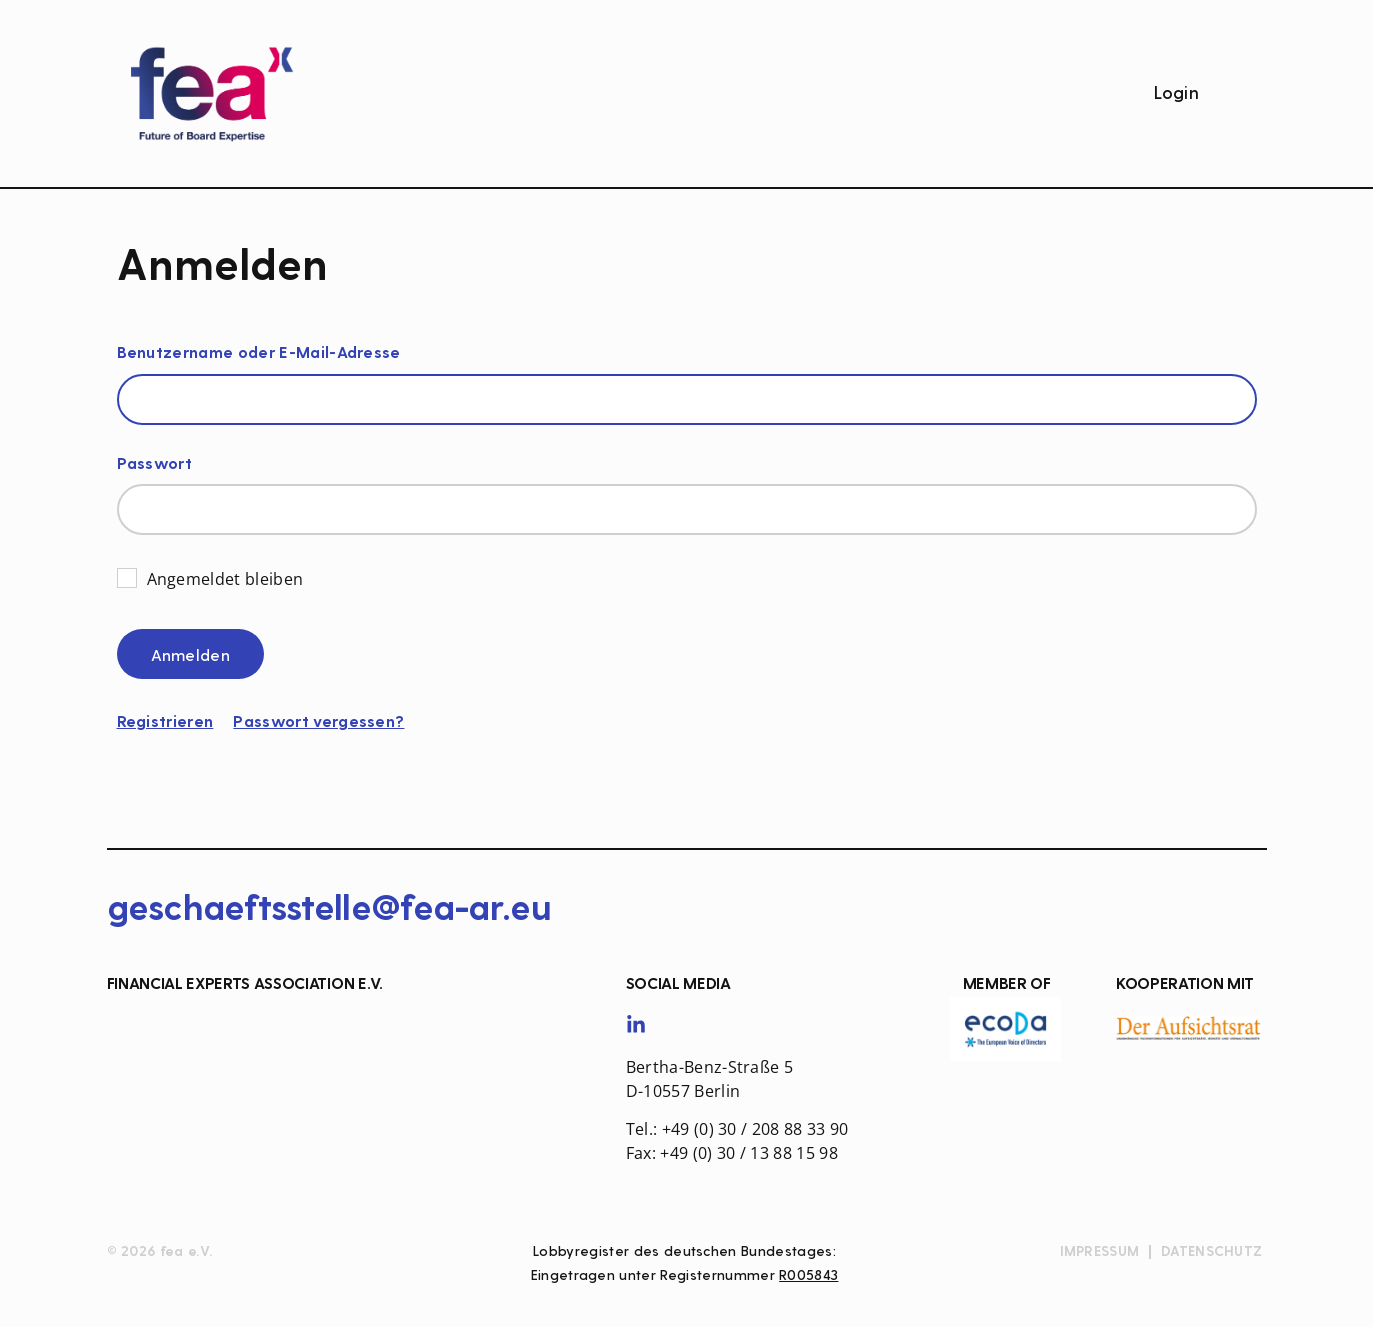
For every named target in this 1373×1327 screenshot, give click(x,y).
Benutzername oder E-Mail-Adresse (259, 353)
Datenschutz (1211, 1252)
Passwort (155, 464)
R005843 (808, 1275)
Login (1177, 93)
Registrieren (165, 722)
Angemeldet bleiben (225, 578)
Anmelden (191, 656)
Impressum (1100, 1252)
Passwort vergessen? (318, 722)
